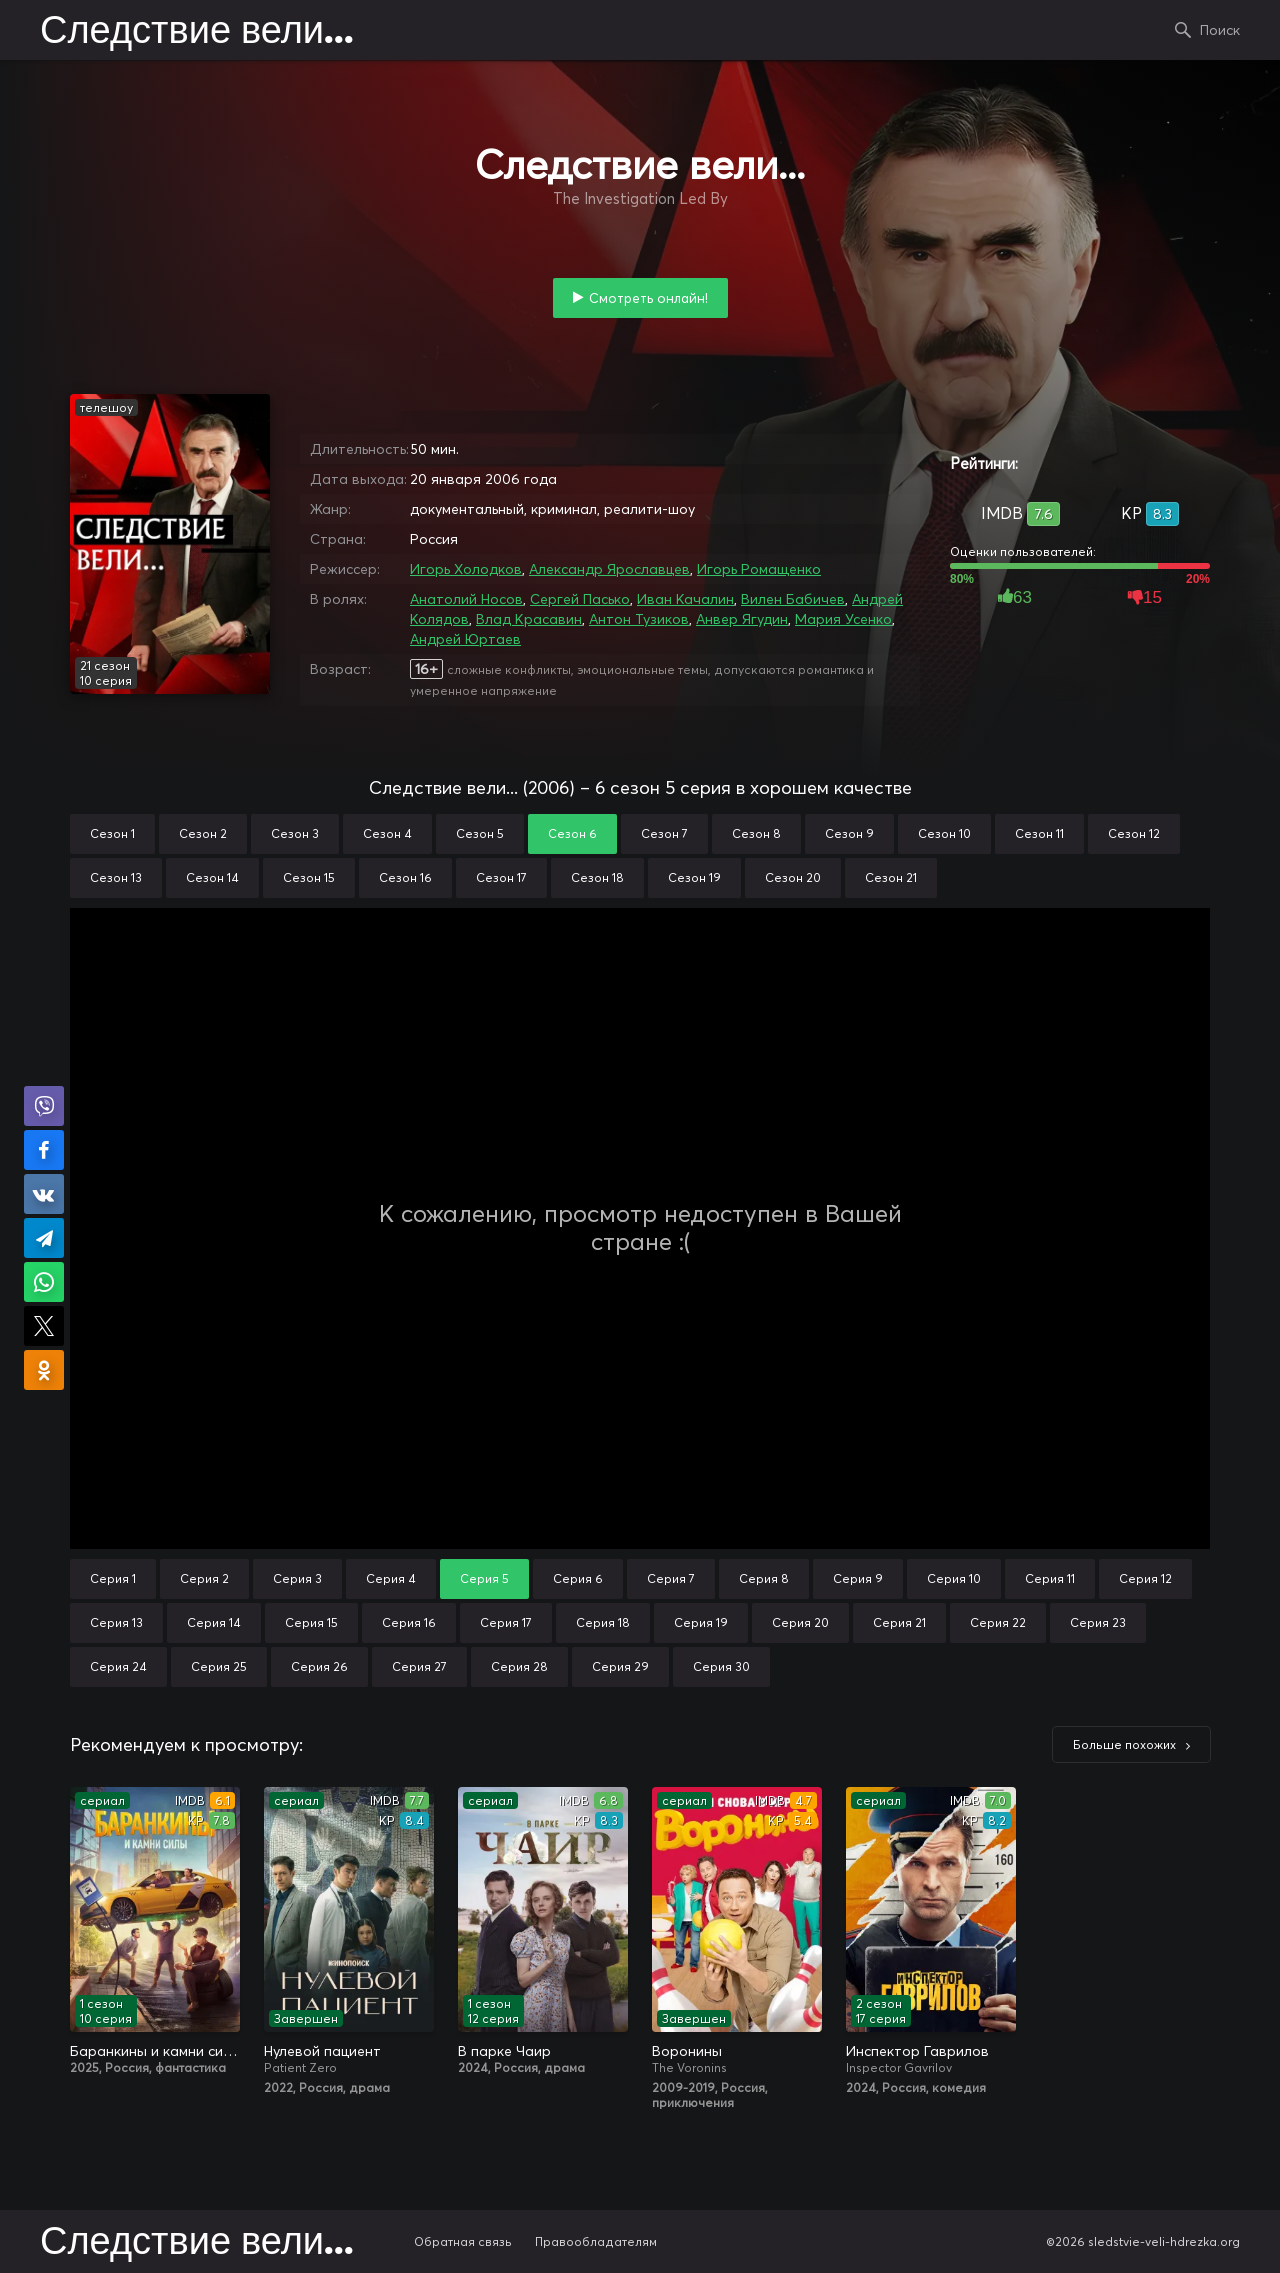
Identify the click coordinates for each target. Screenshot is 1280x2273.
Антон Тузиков (639, 619)
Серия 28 (519, 1666)
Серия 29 (620, 1666)
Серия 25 (219, 1666)
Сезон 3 (295, 833)
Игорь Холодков (466, 569)
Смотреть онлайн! (648, 298)
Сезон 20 (793, 877)
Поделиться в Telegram (44, 1238)
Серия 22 (998, 1622)
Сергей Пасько (580, 599)
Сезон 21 (891, 877)
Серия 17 (506, 1622)
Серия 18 (603, 1622)
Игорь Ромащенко (759, 569)
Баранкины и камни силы (155, 2051)
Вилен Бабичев (793, 599)
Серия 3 (297, 1578)
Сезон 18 (597, 877)
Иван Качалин (685, 599)
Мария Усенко (843, 619)
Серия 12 (1145, 1578)
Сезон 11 (1039, 833)
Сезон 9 (849, 833)
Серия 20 (800, 1622)
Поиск (1220, 30)
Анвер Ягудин (742, 619)
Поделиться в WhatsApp (44, 1282)
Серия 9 (858, 1578)
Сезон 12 (1134, 833)
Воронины (687, 2051)
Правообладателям (596, 2241)
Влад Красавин (529, 619)
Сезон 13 (116, 877)
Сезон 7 (664, 833)
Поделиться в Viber (44, 1106)
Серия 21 (899, 1622)
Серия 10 (954, 1578)
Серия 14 (214, 1622)
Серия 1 (113, 1578)
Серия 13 (116, 1622)
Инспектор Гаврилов (917, 2051)
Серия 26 (319, 1666)
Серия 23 (1098, 1622)
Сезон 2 (203, 833)
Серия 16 (409, 1622)
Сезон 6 (572, 833)
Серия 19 (701, 1622)
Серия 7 (671, 1578)
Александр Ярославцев (609, 569)
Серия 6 (578, 1578)
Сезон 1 (112, 833)
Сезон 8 (756, 833)
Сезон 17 (501, 877)
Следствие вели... (197, 32)
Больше (1124, 1744)
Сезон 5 (480, 833)
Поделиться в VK (44, 1194)
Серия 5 (484, 1578)
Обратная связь (463, 2241)
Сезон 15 (309, 877)
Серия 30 (721, 1666)
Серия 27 (419, 1666)
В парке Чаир (504, 2051)
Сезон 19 (694, 877)
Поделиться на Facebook (44, 1150)
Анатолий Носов (466, 599)
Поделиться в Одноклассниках (44, 1370)
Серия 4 (391, 1578)
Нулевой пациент (322, 2051)
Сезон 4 (387, 833)
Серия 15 (311, 1622)
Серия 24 (118, 1666)
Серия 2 (204, 1578)
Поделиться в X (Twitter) (44, 1326)
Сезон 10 (944, 833)
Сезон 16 (405, 877)
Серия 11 (1050, 1578)
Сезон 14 (212, 877)
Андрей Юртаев (465, 639)
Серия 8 (764, 1578)
